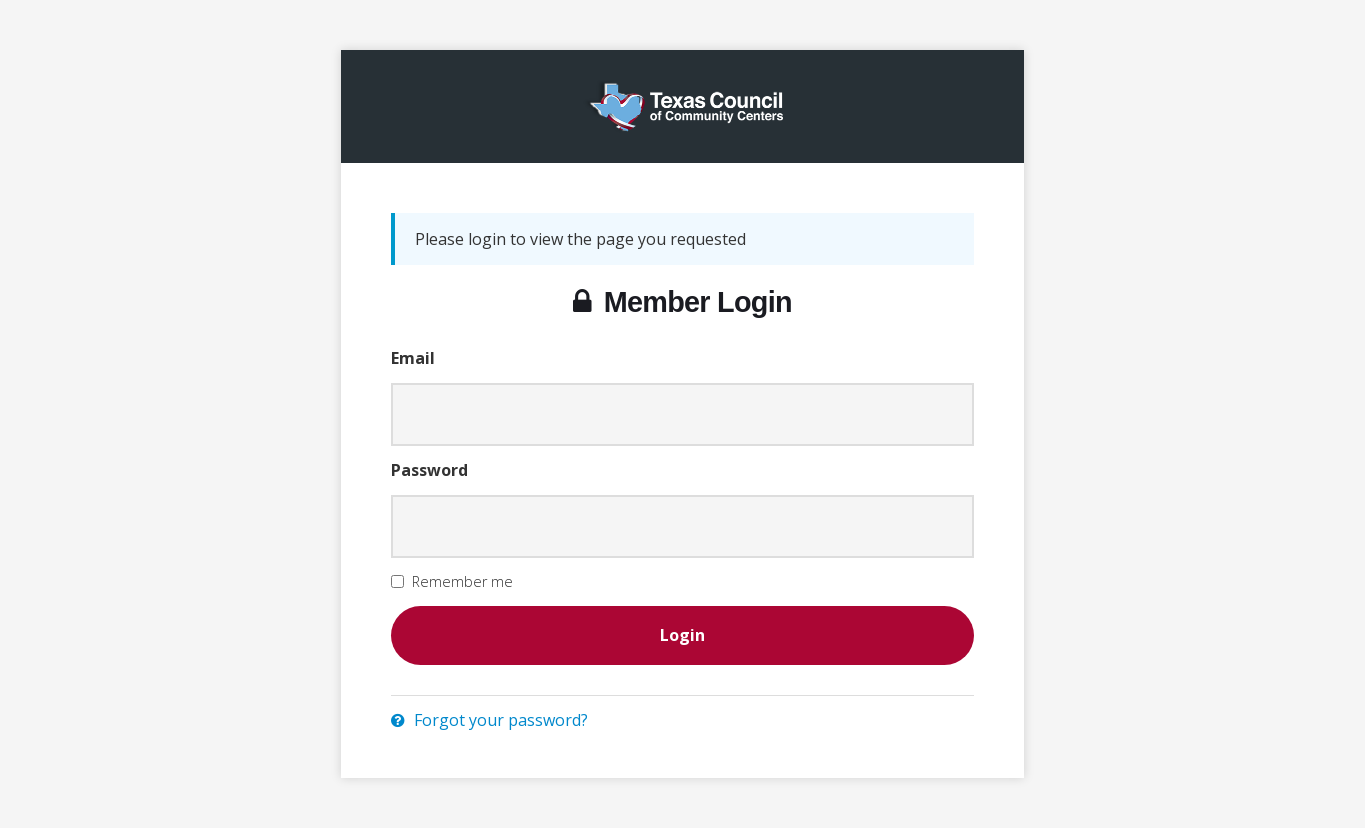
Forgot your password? (489, 720)
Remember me (462, 581)
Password (429, 470)
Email (413, 358)
